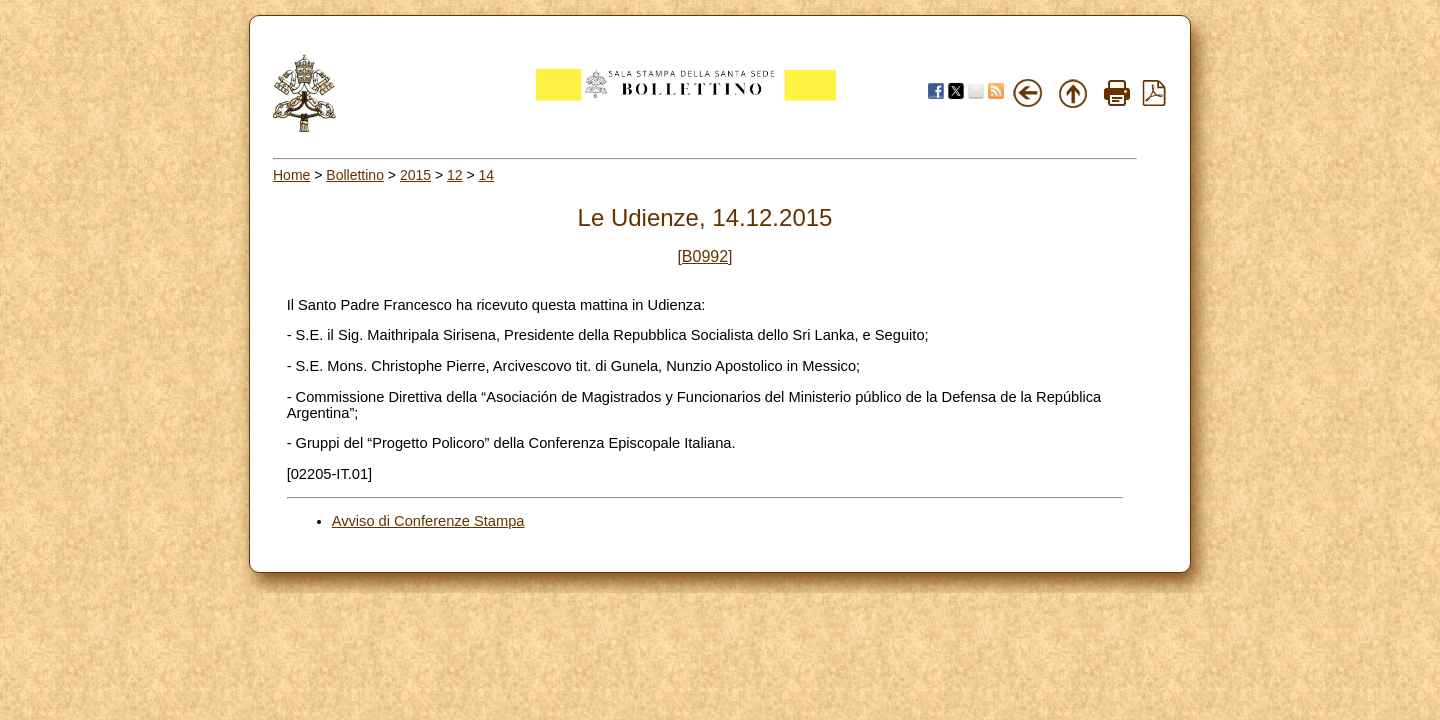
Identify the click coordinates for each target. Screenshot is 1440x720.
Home (291, 175)
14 (487, 175)
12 (455, 175)
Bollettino (355, 175)
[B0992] (704, 256)
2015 (415, 175)
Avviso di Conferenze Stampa (428, 521)
